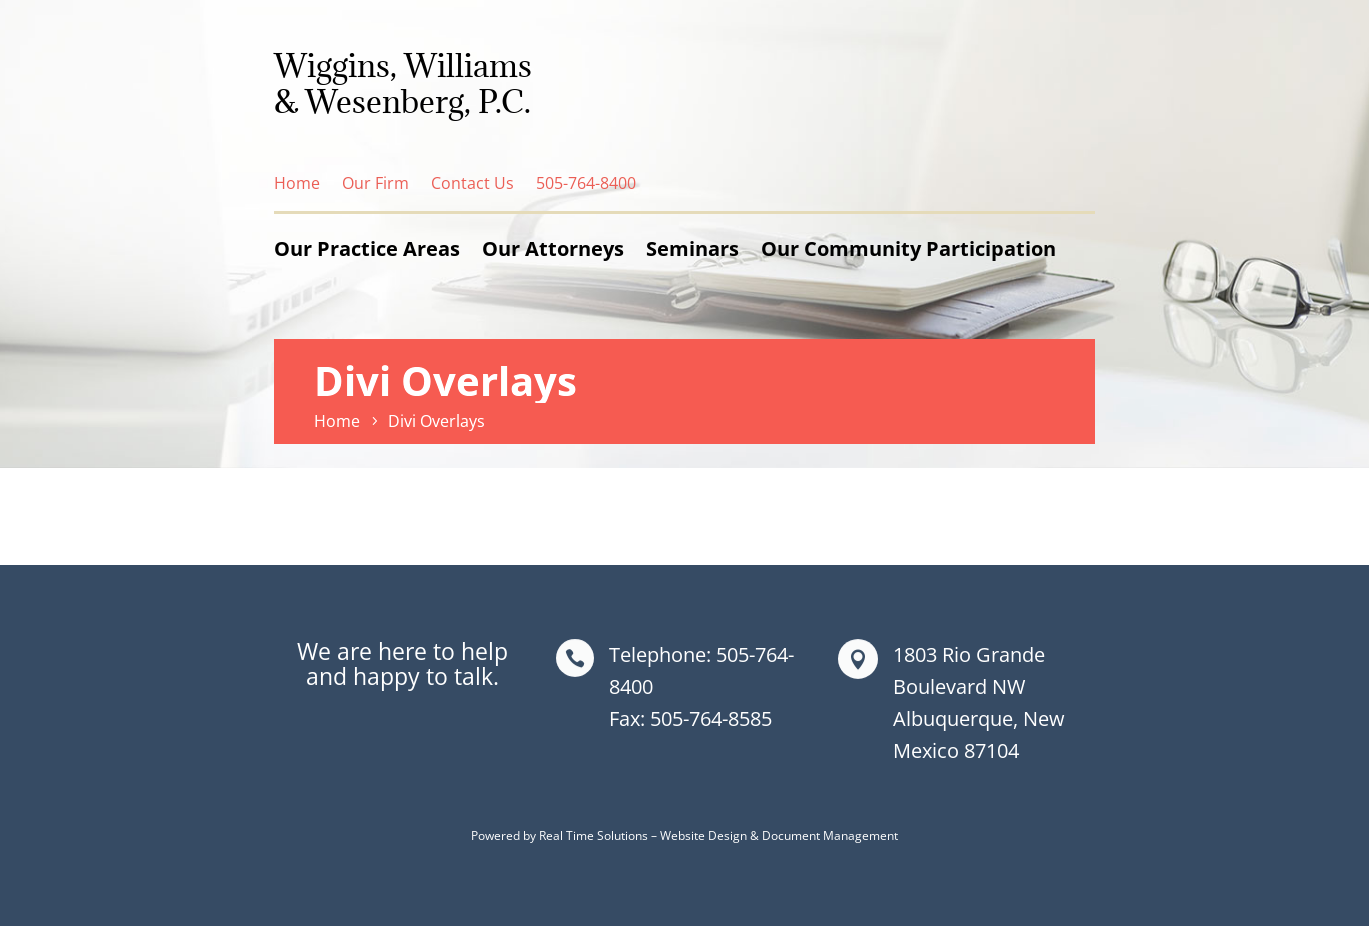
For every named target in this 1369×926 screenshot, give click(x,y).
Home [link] (297, 183)
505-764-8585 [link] (711, 718)
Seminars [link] (692, 248)
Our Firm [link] (375, 183)
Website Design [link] (703, 835)
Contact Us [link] (472, 183)
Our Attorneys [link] (553, 248)
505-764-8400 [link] (586, 183)
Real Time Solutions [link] (593, 835)
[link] (340, 421)
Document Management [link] (830, 835)
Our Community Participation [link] (908, 248)
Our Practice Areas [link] (367, 248)
